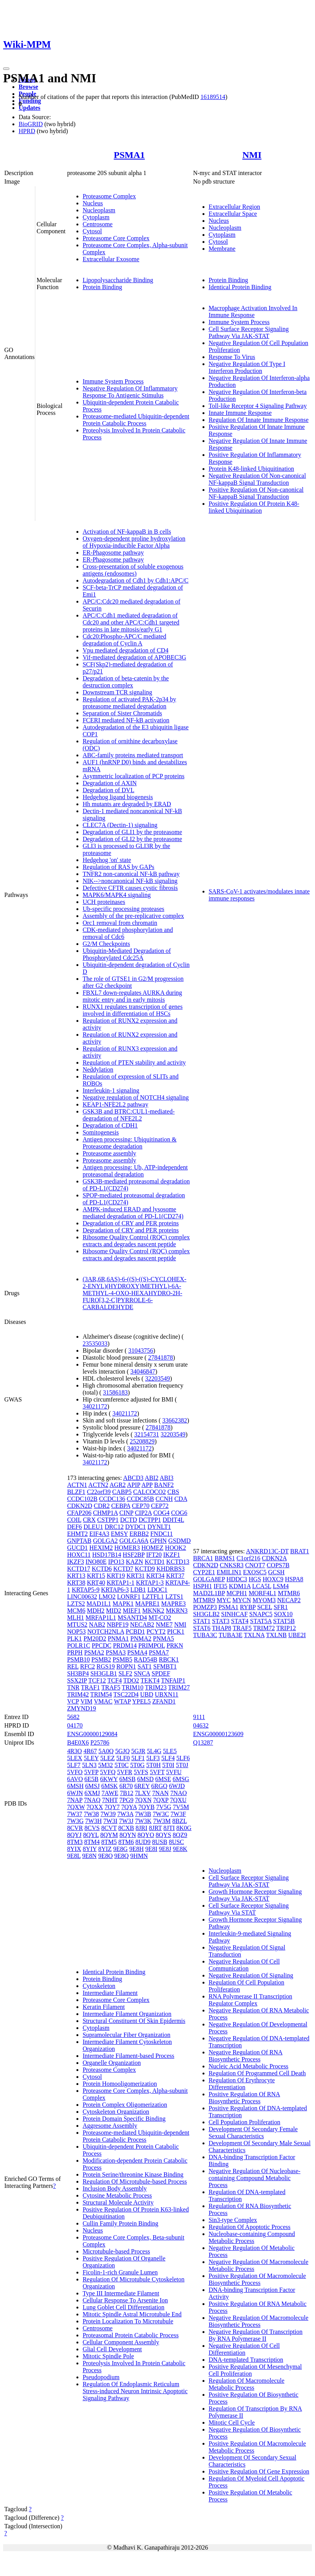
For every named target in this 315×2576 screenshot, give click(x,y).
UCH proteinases (104, 902)
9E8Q (121, 1856)
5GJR (138, 1751)
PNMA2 (140, 1638)
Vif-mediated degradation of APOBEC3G (134, 657)
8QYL (91, 1835)
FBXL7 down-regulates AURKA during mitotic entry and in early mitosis (132, 996)
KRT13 (76, 1575)
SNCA (142, 1673)
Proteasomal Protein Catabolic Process (131, 2335)
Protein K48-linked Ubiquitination (251, 468)
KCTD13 (177, 1561)
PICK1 (175, 1631)
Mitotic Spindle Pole (108, 2356)
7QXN (143, 1800)
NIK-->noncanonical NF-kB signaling (130, 881)
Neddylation (98, 1069)
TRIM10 (133, 1687)
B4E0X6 (78, 1742)
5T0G (137, 1765)
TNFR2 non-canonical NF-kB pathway (131, 874)
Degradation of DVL (108, 790)
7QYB (146, 1807)
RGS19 (106, 1666)
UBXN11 (166, 1694)
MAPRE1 (147, 1603)
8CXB (126, 1828)
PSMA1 (129, 155)
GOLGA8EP (209, 1579)
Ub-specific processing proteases (123, 909)
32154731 (146, 1434)
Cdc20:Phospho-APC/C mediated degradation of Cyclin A (124, 640)
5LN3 (89, 1765)
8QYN (127, 1835)
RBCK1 (169, 1659)
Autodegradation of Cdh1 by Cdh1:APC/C (136, 580)
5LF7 (74, 1765)
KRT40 (96, 1582)
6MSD (145, 1779)
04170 (75, 1725)
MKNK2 (153, 1610)
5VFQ (108, 1772)
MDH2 (95, 1610)
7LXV (143, 1793)
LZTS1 (174, 1596)
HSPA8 (294, 1579)
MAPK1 (122, 1603)
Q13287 (203, 1742)
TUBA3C (205, 1635)
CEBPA (120, 1505)
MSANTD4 (132, 1617)
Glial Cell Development (112, 2349)
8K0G (184, 1828)
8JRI (141, 1828)
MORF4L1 (262, 1593)
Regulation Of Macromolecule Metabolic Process (247, 2384)
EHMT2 (77, 1533)
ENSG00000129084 (92, 1734)
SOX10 (283, 1614)
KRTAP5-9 (86, 1589)
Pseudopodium (101, 2377)
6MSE (163, 1779)
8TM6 (126, 1842)
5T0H (153, 1765)
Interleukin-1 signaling (111, 1090)
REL (73, 1666)
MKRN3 (177, 1610)
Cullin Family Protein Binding (120, 2223)
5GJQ (122, 1751)
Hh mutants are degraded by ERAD (127, 804)
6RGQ (159, 1786)
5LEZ (107, 1758)
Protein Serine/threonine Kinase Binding (133, 2174)
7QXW (76, 1807)
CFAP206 (79, 1512)
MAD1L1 (99, 1603)
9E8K (180, 1849)
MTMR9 (204, 1600)
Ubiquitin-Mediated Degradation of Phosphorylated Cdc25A (127, 954)
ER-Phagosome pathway (113, 552)
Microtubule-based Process (116, 2251)
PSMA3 (116, 1652)
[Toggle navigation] (6, 69)
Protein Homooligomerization (120, 2083)
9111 (199, 1717)
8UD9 (143, 1842)
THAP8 (221, 1628)
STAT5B (284, 1621)
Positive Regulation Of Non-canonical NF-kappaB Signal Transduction (256, 493)
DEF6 (74, 1526)
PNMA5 (163, 1638)
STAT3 (221, 1621)
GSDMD (179, 1540)
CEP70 (140, 1505)
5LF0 (123, 1758)
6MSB (127, 1779)
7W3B (143, 1814)
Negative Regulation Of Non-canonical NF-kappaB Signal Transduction (257, 479)
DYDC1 (135, 1526)
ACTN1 (77, 1484)
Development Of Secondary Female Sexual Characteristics (253, 2132)
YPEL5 (141, 1701)
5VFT (157, 1772)
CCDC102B (82, 1498)
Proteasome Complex (109, 196)
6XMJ (92, 1793)
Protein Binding (102, 287)
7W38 (91, 1814)
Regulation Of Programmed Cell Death (257, 2073)
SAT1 (145, 1666)
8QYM (109, 1835)
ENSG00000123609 (218, 1734)
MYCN (241, 1600)
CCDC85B (140, 1498)
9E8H (136, 1849)
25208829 (142, 1441)
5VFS (141, 1772)
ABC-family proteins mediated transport (133, 755)
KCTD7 (123, 1568)
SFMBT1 (165, 1666)
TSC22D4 (125, 1694)
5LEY (91, 1758)
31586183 (115, 1392)
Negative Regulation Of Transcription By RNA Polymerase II (256, 2335)
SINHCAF (234, 1614)
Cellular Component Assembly (121, 2342)
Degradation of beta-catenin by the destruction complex (126, 682)
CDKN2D (79, 1505)
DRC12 (114, 1526)
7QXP (160, 1800)
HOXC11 (79, 1554)
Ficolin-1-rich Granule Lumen (120, 2272)
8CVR (75, 1828)
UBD (146, 1694)
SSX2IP (77, 1680)
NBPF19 (117, 1624)
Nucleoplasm (99, 210)
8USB (159, 1842)
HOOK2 (175, 1547)
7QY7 (111, 1807)
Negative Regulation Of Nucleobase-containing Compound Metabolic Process (255, 2178)
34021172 (95, 1406)
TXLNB (276, 1635)
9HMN (139, 1856)
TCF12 (97, 1680)
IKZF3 (75, 1561)
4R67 (90, 1751)
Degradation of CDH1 (110, 1125)
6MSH (75, 1786)
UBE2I (297, 1635)
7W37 (74, 1814)
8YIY (90, 1849)
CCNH (164, 1498)
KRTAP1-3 (150, 1582)
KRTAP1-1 (121, 1582)
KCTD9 (145, 1568)
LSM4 (281, 1586)
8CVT (109, 1828)
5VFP (91, 1772)
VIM (86, 1701)
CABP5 (122, 1491)
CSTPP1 (108, 1519)
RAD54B (145, 1659)
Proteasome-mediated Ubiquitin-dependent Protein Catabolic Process (136, 420)
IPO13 (116, 1561)
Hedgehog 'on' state (107, 860)
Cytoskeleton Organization (116, 2111)
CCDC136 (112, 1498)
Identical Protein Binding (240, 287)
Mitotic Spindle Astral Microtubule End (132, 2314)
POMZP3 (205, 1607)
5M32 (105, 1765)
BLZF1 (76, 1491)
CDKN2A (274, 1558)
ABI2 (152, 1477)
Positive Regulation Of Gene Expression (259, 2471)
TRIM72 (264, 1628)
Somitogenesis (101, 1132)
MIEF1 (131, 1610)
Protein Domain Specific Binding (124, 2118)
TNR (73, 1687)
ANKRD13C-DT (267, 1551)
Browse (28, 86)
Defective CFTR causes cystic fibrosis (130, 888)
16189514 (213, 97)
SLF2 (125, 1673)
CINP (126, 1512)
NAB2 (97, 1624)
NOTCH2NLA (105, 1631)
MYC (224, 1600)
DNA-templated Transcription (246, 2359)
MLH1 (75, 1617)
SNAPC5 (261, 1614)
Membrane (222, 248)
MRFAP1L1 (100, 1617)
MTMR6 (289, 1593)
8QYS (163, 1835)
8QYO (146, 1835)
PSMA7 (159, 1652)
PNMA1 (118, 1638)
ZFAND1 (164, 1701)
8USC (176, 1842)
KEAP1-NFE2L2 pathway (115, 1104)
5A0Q (106, 1751)
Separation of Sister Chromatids (122, 713)
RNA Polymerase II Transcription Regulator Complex (250, 2000)
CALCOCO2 (149, 1491)
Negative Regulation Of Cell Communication (244, 1965)
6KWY (109, 1779)
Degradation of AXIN (110, 783)
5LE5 (170, 1751)
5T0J (182, 1765)
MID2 (113, 1610)
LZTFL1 (153, 1596)
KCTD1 (155, 1561)
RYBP (248, 1607)
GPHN (158, 1540)
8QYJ (74, 1835)
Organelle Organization (112, 2062)
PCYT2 (156, 1631)
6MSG (181, 1779)
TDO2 (131, 1680)
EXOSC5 (255, 1572)
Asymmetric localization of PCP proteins (133, 776)
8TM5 (109, 1842)
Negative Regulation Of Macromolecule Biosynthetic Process (258, 2321)
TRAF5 (110, 1687)
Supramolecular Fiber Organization (126, 2034)
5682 (73, 1717)
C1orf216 (248, 1558)
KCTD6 (102, 1568)
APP (146, 1484)
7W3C (161, 1814)
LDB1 (138, 1589)
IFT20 (154, 1554)
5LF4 (168, 1758)
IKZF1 (171, 1554)
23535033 (95, 1343)
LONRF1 (128, 1596)
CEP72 (159, 1505)
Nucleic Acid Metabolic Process (249, 2066)
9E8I (151, 1849)
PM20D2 (94, 1638)
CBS (173, 1491)
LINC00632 (82, 1596)
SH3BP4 (78, 1673)
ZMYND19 (81, 1708)
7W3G (75, 1821)
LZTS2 (76, 1603)
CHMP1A (105, 1512)
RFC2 (87, 1666)
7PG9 (126, 1800)
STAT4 (240, 1621)
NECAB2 (142, 1624)
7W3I (110, 1821)
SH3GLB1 (103, 1673)
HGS (255, 1579)
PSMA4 (137, 1652)
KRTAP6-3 (115, 1589)
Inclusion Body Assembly (115, 2188)
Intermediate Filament (110, 1993)
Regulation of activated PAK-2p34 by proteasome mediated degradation (129, 702)
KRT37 (175, 1575)
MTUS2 (77, 1624)
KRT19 (116, 1575)
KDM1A (240, 1586)
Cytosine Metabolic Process (117, 2195)
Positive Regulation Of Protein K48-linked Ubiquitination (254, 507)
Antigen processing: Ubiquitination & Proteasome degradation (130, 1143)
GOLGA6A (134, 1540)
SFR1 (280, 1607)
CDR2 (102, 1505)
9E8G (120, 1849)
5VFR (124, 1772)
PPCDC (101, 1645)
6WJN (75, 1793)
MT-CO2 (160, 1617)
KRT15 (96, 1575)
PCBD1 (135, 1631)
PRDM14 (125, 1645)
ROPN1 (126, 1666)
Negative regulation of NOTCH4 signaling (136, 1097)
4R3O (74, 1751)
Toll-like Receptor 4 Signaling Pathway (258, 405)
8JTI (169, 1828)
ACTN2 (98, 1484)
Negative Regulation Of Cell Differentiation (244, 2349)
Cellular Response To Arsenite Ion (125, 2300)
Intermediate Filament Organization (127, 2013)
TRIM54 (101, 1694)
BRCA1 (203, 1558)
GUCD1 (77, 1547)
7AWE (110, 1793)
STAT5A (261, 1621)
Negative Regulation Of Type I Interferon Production (247, 367)
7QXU (178, 1800)
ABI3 (167, 1477)
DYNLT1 (159, 1526)
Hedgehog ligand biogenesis (118, 797)
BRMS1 (225, 1558)
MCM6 (76, 1610)
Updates (29, 107)
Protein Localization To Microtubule (128, 2321)
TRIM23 (156, 1687)
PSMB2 (101, 1659)
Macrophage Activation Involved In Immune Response (253, 311)
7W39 (108, 1814)
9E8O (105, 1856)
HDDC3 (237, 1579)
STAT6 (202, 1628)
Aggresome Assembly (110, 2125)
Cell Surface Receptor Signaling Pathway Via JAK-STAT (249, 332)
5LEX (74, 1758)
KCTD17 (78, 1568)
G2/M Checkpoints (106, 943)
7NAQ (92, 1800)
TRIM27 (179, 1687)
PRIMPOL (151, 1645)
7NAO (178, 1793)
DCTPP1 (149, 1519)
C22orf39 (99, 1491)
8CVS (92, 1828)
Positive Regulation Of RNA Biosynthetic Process (244, 2097)
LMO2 (107, 1596)
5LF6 (183, 1758)
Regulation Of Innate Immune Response (259, 419)
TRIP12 (286, 1628)
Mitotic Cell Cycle (232, 2422)
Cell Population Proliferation (244, 2122)
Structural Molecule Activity (118, 2202)
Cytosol (92, 231)
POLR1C (78, 1645)
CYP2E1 (204, 1572)
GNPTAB (79, 1540)
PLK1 (74, 1638)
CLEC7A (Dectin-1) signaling (120, 825)
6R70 (126, 1786)
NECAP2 (289, 1600)
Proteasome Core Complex (116, 238)
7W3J (126, 1821)
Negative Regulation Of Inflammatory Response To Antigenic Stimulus (130, 392)
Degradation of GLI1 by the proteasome (132, 832)
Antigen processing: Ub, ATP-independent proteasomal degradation (135, 1171)
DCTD (128, 1519)
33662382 (174, 1420)
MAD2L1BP (209, 1593)
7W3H (93, 1821)
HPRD (27, 131)
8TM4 (92, 1842)
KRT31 (135, 1575)
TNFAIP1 (173, 1680)
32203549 (157, 1378)
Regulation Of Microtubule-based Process (135, 2181)
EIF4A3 (99, 1533)
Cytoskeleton (99, 1986)
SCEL (264, 1607)
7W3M (162, 1821)
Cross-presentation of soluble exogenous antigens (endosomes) (133, 570)
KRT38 (76, 1582)
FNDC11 (161, 1533)
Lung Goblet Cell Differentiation (123, 2307)
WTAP (122, 1701)
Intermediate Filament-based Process (128, 2055)
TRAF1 (90, 1687)
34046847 (142, 1371)
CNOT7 (255, 1565)
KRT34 (155, 1575)
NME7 (164, 1624)
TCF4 (114, 1680)
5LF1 (138, 1758)
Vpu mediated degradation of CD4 (125, 650)
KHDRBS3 (170, 1568)
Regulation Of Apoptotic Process (250, 2227)
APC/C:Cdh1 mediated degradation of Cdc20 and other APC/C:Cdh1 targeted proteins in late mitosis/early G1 (131, 622)
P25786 (99, 1742)
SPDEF (161, 1673)
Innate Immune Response (240, 412)
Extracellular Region (234, 206)
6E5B (92, 1779)
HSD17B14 (106, 1554)
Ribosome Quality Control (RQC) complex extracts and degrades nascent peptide (136, 1240)
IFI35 (221, 1586)
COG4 (161, 1512)
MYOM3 (264, 1600)
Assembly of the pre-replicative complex (133, 915)
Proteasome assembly (109, 1153)
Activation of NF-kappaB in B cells (127, 531)
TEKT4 (149, 1680)
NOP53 (76, 1631)
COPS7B (278, 1565)
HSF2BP (133, 1554)
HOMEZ (152, 1547)
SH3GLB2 (206, 1614)
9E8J (165, 1849)
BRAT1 (299, 1551)
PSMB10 (78, 1659)
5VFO (75, 1772)
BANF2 (164, 1484)
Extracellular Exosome (111, 259)
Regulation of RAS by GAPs (118, 867)
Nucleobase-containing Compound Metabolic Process (252, 2237)
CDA (180, 1498)
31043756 (140, 1350)
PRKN (174, 1645)
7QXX (95, 1807)
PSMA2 (94, 1652)
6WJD (177, 1786)
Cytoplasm (96, 217)
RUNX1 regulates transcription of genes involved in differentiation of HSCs (133, 1010)
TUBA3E (230, 1635)
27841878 (160, 1357)
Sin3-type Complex (233, 2220)
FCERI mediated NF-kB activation (126, 720)
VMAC (103, 1701)
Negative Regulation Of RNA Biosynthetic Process (246, 2056)
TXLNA (254, 1635)
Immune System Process (113, 381)
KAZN (134, 1561)
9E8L (74, 1856)
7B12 (126, 1793)
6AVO (75, 1779)
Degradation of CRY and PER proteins (131, 1223)
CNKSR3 (232, 1565)
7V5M (181, 1807)
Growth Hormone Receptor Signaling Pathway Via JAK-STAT (255, 1895)
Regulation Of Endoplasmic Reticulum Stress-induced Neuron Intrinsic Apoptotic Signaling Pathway (135, 2391)
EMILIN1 (229, 1572)
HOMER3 (127, 1547)
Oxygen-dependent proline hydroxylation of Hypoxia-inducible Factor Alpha (134, 542)
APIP (133, 1484)
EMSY (119, 1533)
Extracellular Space (233, 213)
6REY (141, 1786)
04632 (201, 1725)
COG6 (179, 1512)
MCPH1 (237, 1593)
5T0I (168, 1765)
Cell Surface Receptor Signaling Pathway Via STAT (249, 1909)
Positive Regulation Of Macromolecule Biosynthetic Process (257, 2279)
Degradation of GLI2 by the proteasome (132, 839)
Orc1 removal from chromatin (120, 922)
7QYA (129, 1807)
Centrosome (97, 224)
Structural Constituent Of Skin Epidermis (134, 2020)
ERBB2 (139, 1533)
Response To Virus (232, 357)
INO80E (95, 1561)
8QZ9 (180, 1835)
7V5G (163, 1807)
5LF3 (153, 1758)
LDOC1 (157, 1589)
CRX (89, 1519)
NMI (251, 155)
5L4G (154, 1751)
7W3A (125, 1814)
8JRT (155, 1828)
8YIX (74, 1849)
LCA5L (261, 1586)
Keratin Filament (104, 2007)
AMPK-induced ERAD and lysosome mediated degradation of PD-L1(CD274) (133, 1212)
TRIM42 (78, 1694)
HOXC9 (273, 1579)
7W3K (143, 1821)
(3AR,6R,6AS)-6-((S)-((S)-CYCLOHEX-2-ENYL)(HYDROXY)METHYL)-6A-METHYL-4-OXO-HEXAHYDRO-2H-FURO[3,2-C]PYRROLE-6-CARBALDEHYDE (135, 1293)
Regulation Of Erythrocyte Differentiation (242, 2083)
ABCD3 (133, 1477)
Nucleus (93, 203)
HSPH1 (202, 1586)
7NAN (160, 1793)
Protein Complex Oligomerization (125, 2104)
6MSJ (92, 1786)
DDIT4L (173, 1519)
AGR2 (117, 1484)
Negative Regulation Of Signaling (251, 1975)
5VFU (174, 1772)
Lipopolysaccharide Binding (118, 280)
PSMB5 (122, 1659)
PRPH (75, 1652)
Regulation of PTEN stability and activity (134, 1062)
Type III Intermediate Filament (121, 2293)
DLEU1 (93, 1526)
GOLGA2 (105, 1540)
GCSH (276, 1572)
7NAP (74, 1800)
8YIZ (105, 1849)
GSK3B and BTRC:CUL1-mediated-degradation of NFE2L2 (129, 1115)
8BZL (179, 1821)
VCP (73, 1701)
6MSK (109, 1786)
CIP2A (143, 1512)
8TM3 (75, 1842)
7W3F (178, 1814)
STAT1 (202, 1621)
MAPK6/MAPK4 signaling (117, 895)
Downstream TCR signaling (117, 692)
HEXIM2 (100, 1547)
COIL (74, 1519)
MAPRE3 (173, 1603)
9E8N (89, 1856)
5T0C (121, 1765)
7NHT (110, 1800)
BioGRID (31, 124)
